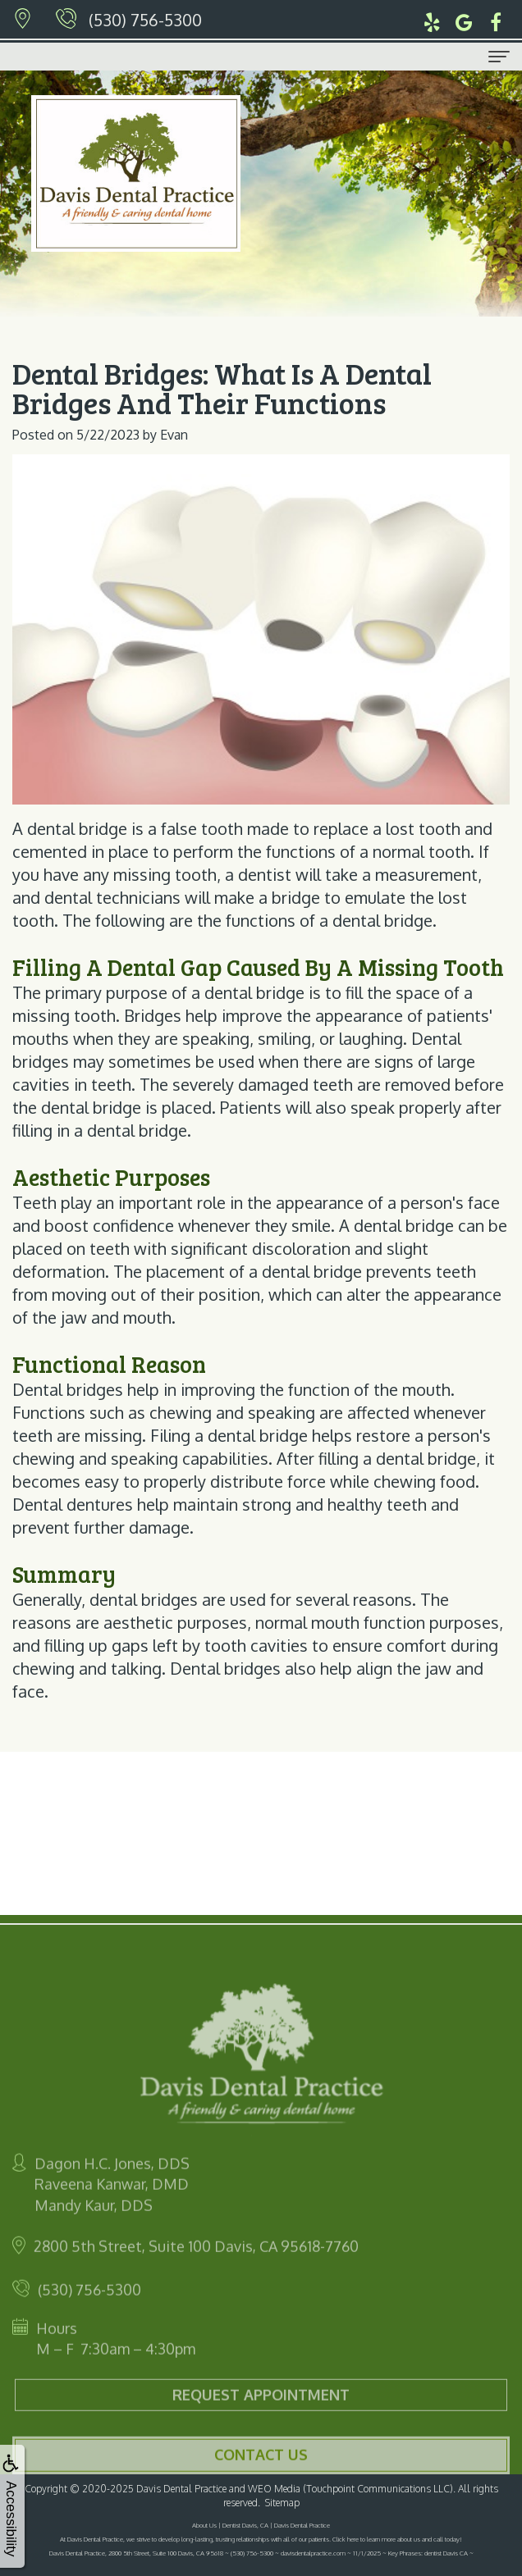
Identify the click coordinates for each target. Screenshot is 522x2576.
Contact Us (261, 2471)
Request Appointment (261, 2411)
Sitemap (282, 2502)
